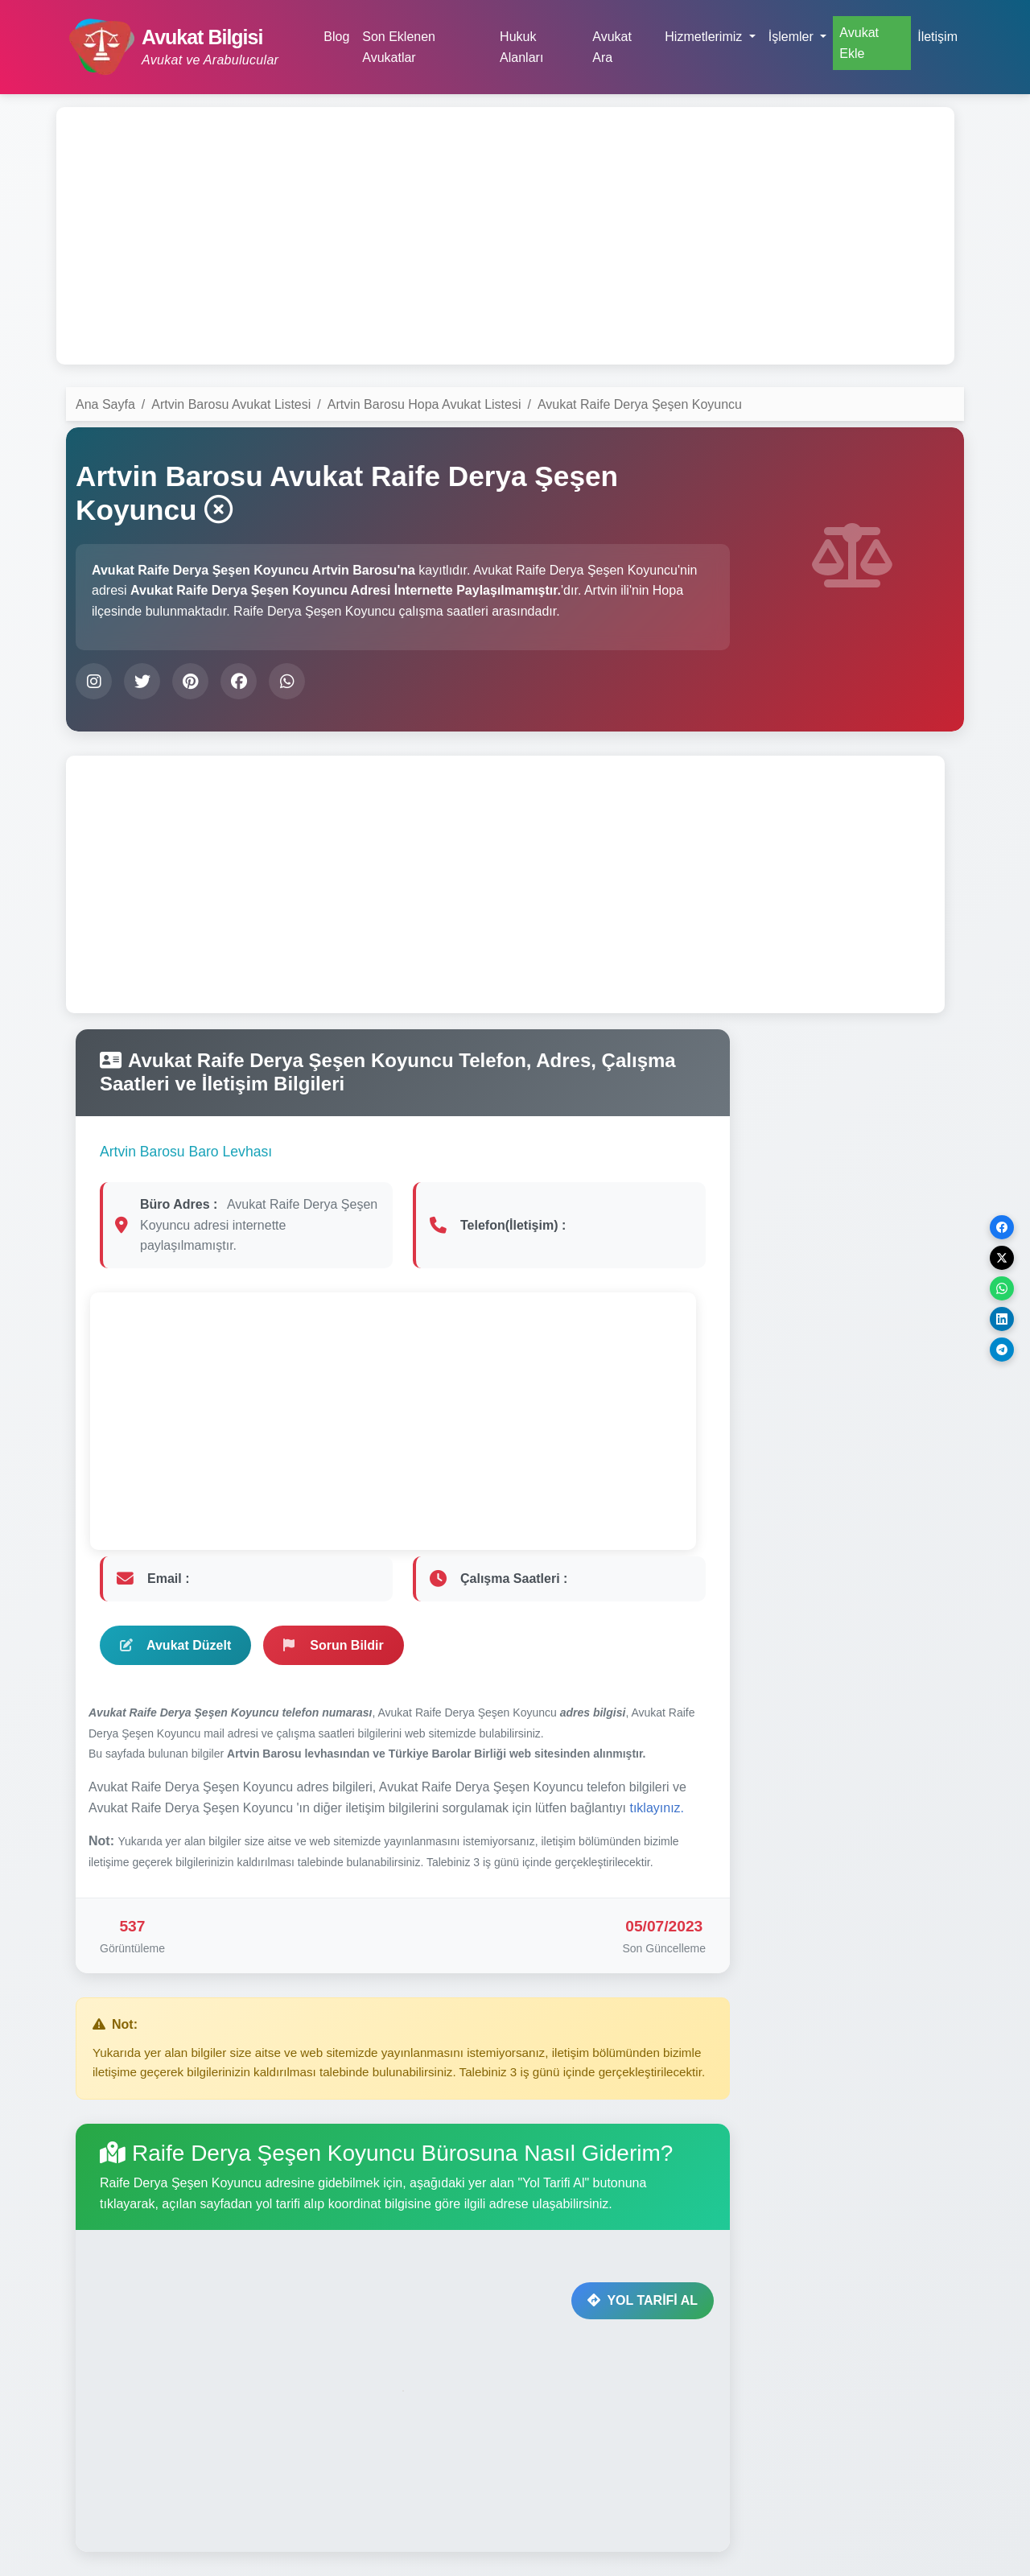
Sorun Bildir (333, 1645)
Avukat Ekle (859, 43)
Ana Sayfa (105, 404)
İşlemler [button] (792, 36)
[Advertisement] (505, 235)
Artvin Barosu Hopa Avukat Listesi (424, 404)
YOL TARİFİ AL (642, 2300)
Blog (336, 36)
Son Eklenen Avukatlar (398, 47)
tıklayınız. (656, 1808)
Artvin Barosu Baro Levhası (186, 1152)
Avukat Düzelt (175, 1645)
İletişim (937, 36)
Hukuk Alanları (521, 47)
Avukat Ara (612, 47)
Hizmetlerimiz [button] (705, 36)
